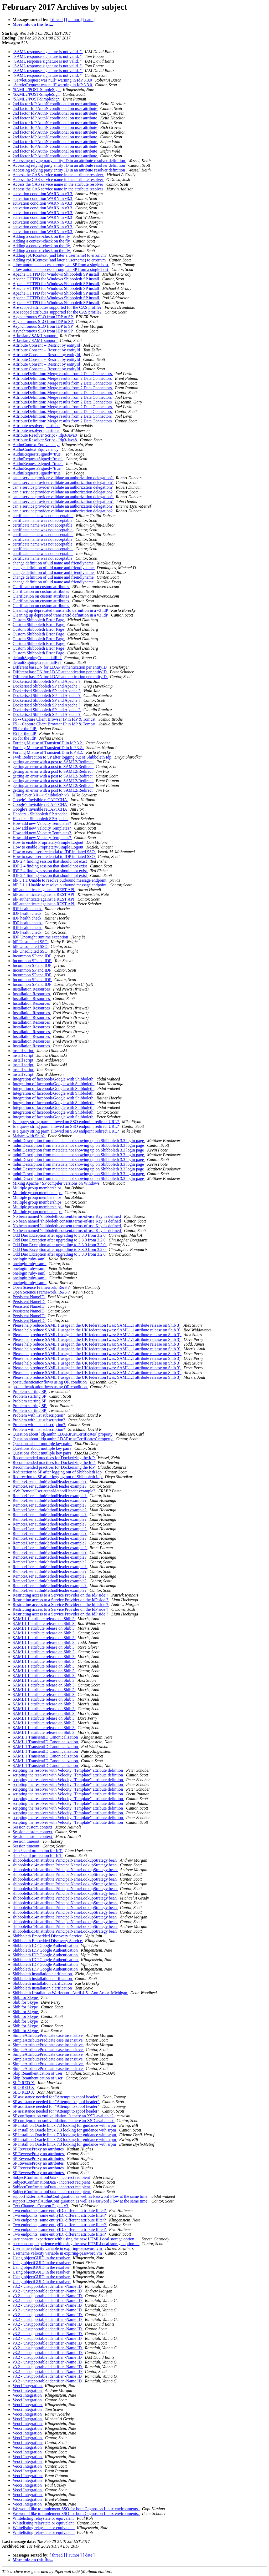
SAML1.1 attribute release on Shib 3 (44, 1619)
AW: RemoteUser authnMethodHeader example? (54, 1491)
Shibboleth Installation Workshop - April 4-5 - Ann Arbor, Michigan (70, 1993)
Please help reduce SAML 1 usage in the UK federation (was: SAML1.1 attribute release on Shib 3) (97, 1325)
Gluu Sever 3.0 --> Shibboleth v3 (41, 795)
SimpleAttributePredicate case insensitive (48, 2035)
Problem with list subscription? (39, 1415)
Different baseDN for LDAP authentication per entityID (60, 667)
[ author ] (74, 19)
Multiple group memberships (38, 1188)
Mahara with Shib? (29, 1136)
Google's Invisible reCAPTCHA (40, 799)
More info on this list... (33, 24)
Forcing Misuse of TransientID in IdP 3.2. (48, 743)
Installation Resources (32, 989)
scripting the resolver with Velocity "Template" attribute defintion (68, 1770)
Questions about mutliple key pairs (42, 1443)
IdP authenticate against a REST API (44, 889)
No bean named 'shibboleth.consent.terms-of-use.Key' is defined (67, 1216)
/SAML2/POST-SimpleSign (37, 89)
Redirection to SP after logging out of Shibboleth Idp (58, 1472)
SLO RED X (24, 2082)
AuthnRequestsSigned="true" (38, 454)
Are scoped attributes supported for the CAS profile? (57, 307)
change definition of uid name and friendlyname (54, 563)
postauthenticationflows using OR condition (50, 1382)
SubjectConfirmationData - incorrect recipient (52, 2177)
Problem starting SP (30, 1391)
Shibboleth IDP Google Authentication (46, 1945)
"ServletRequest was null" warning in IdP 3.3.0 (53, 80)
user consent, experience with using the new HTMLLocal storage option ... (76, 2239)
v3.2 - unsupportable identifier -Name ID (48, 2286)
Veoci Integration (28, 2385)
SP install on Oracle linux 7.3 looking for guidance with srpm (65, 2125)
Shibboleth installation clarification (43, 1974)
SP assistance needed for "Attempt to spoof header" (56, 2097)
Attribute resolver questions (36, 425)
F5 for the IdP (25, 728)
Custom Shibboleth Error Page (39, 620)
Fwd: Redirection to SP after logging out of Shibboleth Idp (62, 757)
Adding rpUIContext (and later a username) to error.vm (60, 255)
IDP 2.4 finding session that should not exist (50, 861)
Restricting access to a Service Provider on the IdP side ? (61, 1595)
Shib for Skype (26, 1997)
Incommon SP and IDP (32, 956)
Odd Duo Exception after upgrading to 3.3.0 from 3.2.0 (60, 1235)
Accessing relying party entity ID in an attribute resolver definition (69, 160)
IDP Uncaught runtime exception (41, 937)
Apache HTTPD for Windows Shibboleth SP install (56, 274)
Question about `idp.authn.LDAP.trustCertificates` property (63, 1434)
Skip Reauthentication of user (38, 2073)
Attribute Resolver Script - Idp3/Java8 (45, 435)
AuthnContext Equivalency (36, 444)
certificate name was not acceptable (43, 515)
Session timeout (26, 1841)
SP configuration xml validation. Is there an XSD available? (64, 2116)
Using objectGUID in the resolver (42, 2258)
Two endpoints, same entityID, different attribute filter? (60, 2210)
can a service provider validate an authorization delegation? (63, 478)
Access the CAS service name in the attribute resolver (58, 175)
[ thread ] (57, 19)
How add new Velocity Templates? (42, 823)
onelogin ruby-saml (29, 1259)
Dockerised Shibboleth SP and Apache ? (47, 681)
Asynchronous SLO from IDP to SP (43, 317)
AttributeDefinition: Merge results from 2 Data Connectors (63, 373)
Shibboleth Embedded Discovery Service (48, 1936)
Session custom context (33, 1827)
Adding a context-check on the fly (42, 236)
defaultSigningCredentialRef (37, 657)
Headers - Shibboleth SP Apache (40, 814)
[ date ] (89, 19)
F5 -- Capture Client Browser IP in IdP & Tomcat (54, 719)
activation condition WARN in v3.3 (43, 193)
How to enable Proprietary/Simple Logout (48, 842)
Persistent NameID (29, 1297)
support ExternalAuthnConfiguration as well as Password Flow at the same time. (81, 2196)
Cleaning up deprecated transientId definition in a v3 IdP (61, 610)
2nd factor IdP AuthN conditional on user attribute (55, 104)
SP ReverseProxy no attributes (39, 2149)
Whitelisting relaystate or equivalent (44, 2518)
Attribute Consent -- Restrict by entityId (47, 345)
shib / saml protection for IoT (38, 1850)
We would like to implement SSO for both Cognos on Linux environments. (76, 2509)
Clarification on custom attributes (41, 586)
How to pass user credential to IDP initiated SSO (54, 852)
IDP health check (28, 908)
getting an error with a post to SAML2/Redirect (53, 762)
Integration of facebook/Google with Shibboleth (53, 1079)
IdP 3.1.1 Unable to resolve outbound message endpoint (60, 880)
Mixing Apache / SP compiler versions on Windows (57, 1183)
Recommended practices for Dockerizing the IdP (54, 1458)
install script (23, 1050)
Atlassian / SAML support (35, 336)
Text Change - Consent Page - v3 (41, 2206)
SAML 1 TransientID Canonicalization (46, 1737)
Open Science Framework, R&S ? (42, 1287)
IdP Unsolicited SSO (31, 942)
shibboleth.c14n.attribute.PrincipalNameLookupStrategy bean (65, 1860)
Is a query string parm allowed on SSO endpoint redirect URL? (66, 1121)
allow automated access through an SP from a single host (61, 264)
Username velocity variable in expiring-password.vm (58, 2248)
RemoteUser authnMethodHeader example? (50, 1481)
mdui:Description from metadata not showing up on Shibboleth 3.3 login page (79, 1140)
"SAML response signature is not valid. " (48, 51)
